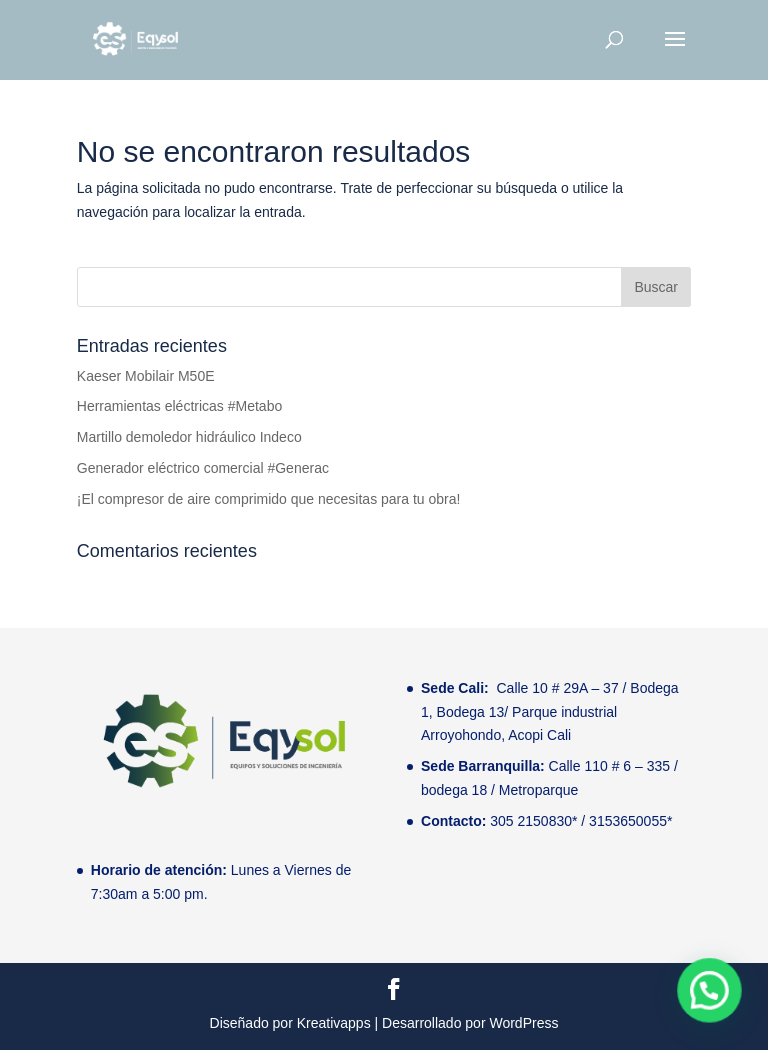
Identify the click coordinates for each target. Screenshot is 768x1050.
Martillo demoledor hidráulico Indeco (189, 437)
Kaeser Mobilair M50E (146, 376)
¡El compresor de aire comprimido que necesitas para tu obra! (269, 499)
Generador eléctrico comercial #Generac (203, 468)
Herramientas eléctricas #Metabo (179, 406)
